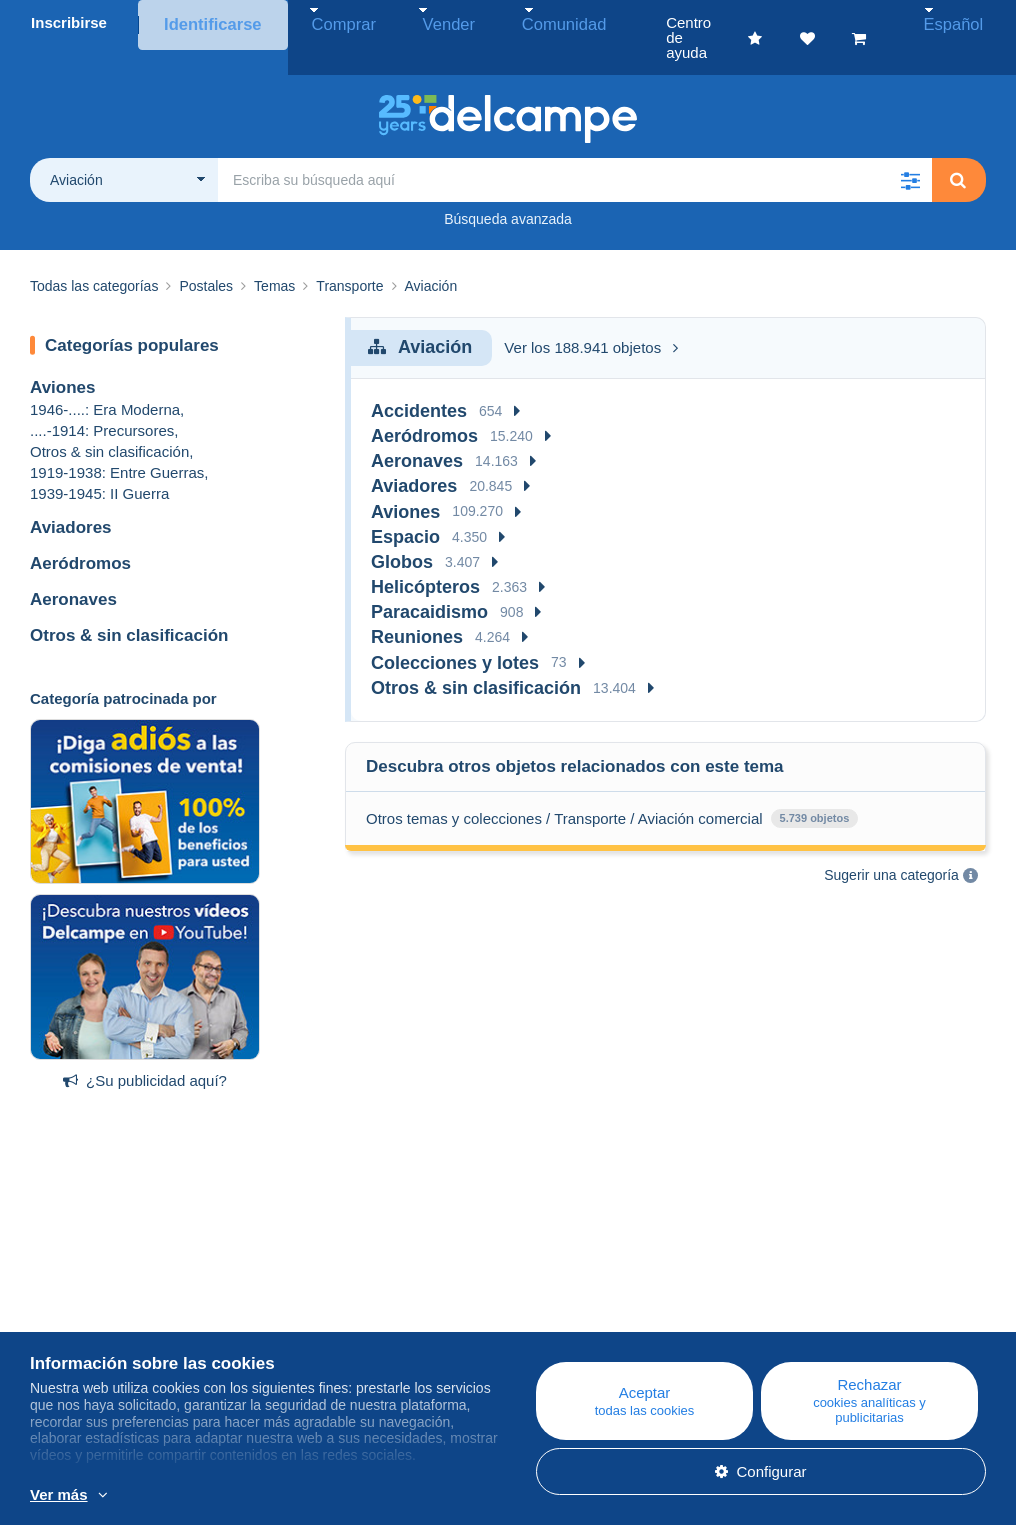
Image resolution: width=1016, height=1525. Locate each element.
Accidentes (419, 381)
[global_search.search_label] (575, 150)
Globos (402, 532)
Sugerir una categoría (891, 845)
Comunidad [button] (513, 22)
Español (964, 22)
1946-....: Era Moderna (105, 379)
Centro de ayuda (589, 1295)
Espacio (405, 507)
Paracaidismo (429, 582)
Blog (307, 1295)
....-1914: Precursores (102, 400)
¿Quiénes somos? (91, 1295)
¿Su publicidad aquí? (145, 1050)
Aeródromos (80, 533)
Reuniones (417, 607)
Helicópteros (425, 557)
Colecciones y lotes (455, 633)
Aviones (63, 357)
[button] (910, 150)
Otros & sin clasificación (109, 421)
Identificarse (208, 22)
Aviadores (71, 497)
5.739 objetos (815, 788)
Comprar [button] (328, 22)
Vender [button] (416, 22)
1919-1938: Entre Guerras (117, 442)
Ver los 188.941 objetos (591, 317)
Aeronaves (73, 569)
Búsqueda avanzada (508, 189)
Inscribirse (69, 22)
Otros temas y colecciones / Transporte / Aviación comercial (564, 788)
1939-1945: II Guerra (99, 463)
